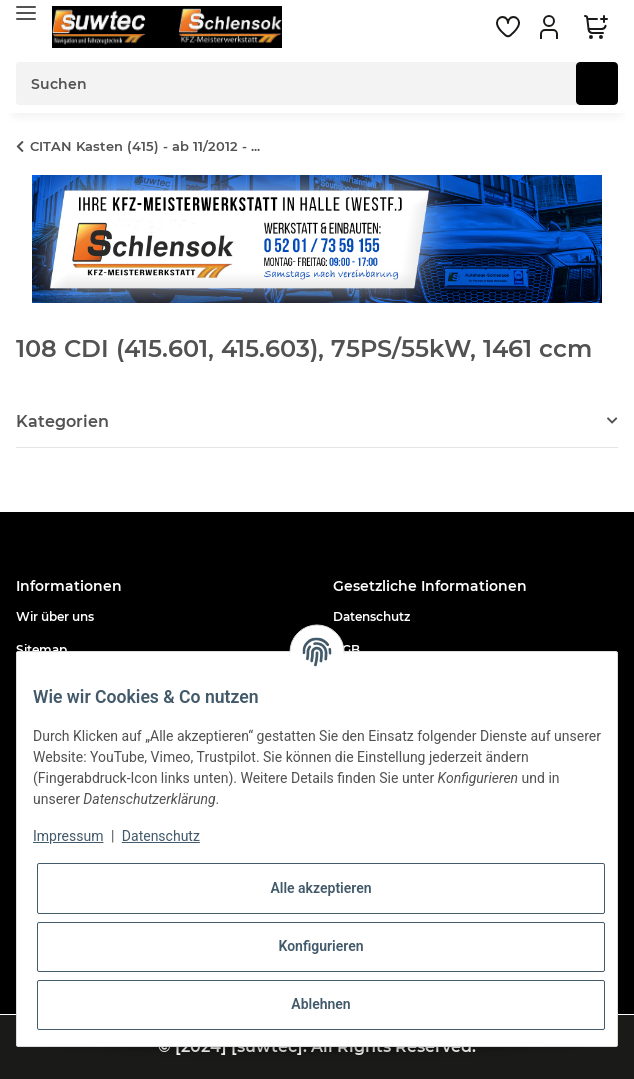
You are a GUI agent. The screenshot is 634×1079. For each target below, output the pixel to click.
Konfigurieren (320, 946)
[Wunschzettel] (508, 27)
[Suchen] (296, 83)
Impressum (68, 836)
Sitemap (41, 649)
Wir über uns (55, 616)
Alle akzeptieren (320, 888)
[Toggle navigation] (26, 12)
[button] (552, 27)
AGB (346, 649)
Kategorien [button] (62, 421)
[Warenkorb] (596, 27)
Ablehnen (320, 1004)
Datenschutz (371, 616)
